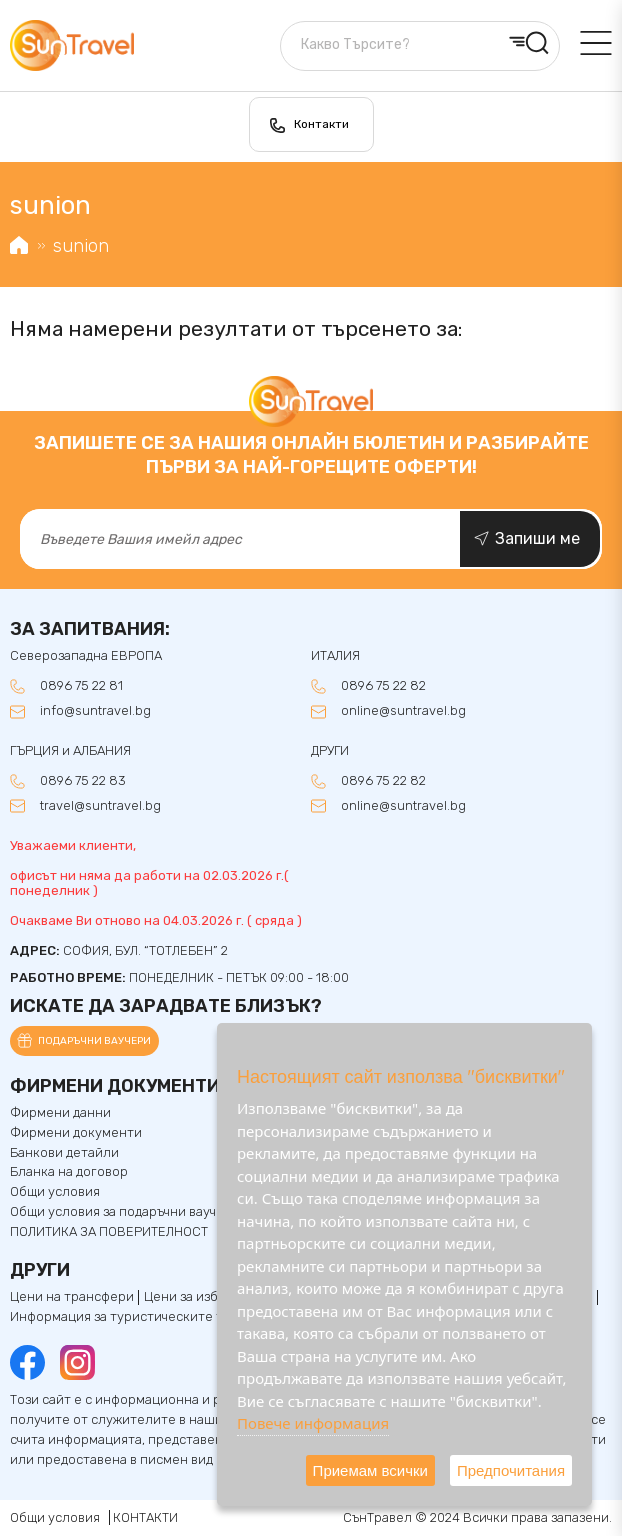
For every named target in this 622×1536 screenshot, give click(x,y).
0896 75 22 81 (81, 686)
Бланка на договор (69, 1172)
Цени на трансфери (72, 1297)
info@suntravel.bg (95, 711)
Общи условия (55, 1192)
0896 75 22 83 (83, 781)
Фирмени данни (60, 1113)
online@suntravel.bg (403, 711)
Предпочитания (511, 1470)
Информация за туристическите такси (131, 1317)
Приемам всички (370, 1470)
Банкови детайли (64, 1153)
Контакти (321, 124)
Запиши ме (537, 538)
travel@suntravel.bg (100, 806)
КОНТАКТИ (145, 1517)
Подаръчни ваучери (94, 1041)
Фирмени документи (76, 1133)
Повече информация (313, 1423)
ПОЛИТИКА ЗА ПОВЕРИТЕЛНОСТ (109, 1232)
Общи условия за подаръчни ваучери (125, 1212)
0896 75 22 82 (383, 686)
